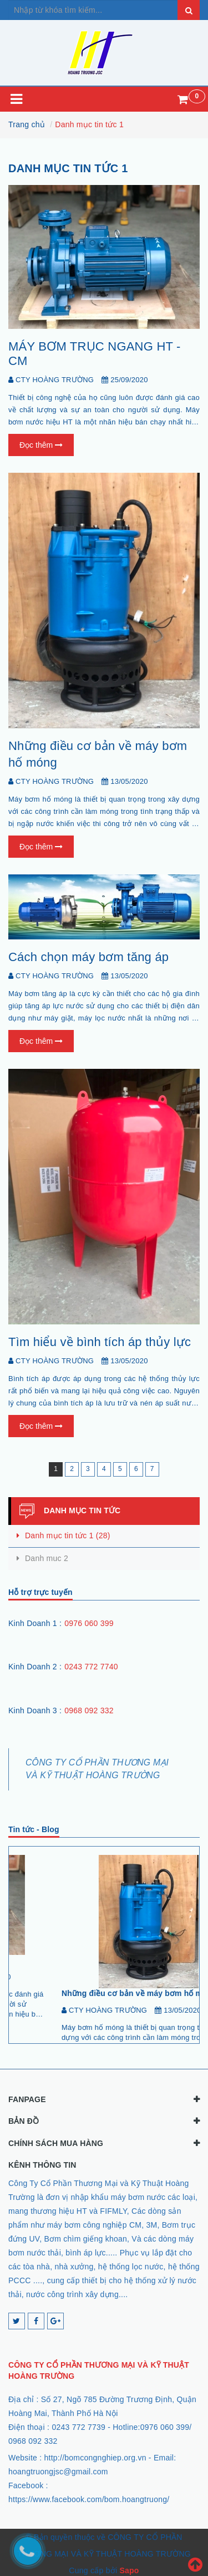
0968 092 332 (89, 1710)
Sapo (129, 2567)
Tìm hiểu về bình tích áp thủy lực (99, 1342)
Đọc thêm (41, 445)
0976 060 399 (89, 1623)
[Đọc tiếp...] (36, 2025)
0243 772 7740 (91, 1666)
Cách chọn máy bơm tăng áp (88, 957)
